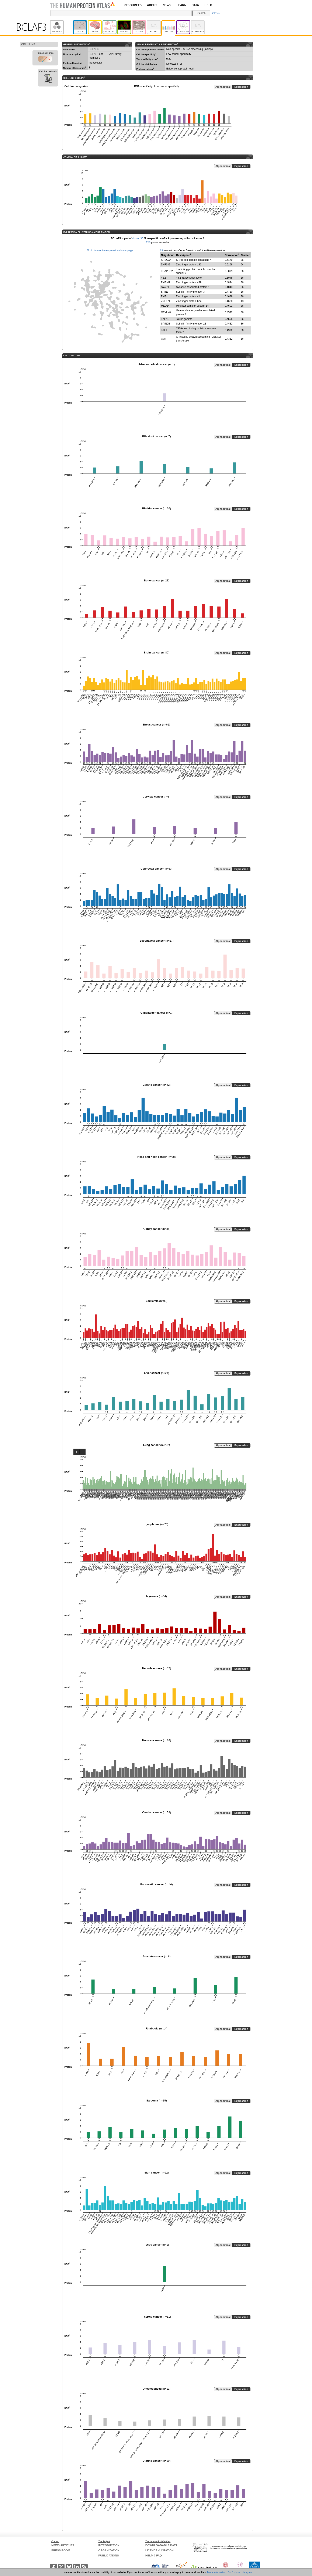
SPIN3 (165, 291)
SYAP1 (165, 287)
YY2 (163, 277)
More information (216, 2572)
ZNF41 (165, 296)
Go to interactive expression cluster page (110, 250)
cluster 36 (137, 238)
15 (161, 250)
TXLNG (165, 318)
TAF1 (164, 330)
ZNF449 (165, 282)
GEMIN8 (166, 312)
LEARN (181, 5)
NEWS (167, 5)
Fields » (215, 13)
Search (201, 13)
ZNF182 (165, 264)
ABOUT (152, 5)
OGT (164, 338)
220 (148, 242)
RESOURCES (133, 5)
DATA (195, 5)
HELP (208, 5)
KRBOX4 (166, 259)
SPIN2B (165, 323)
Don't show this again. (240, 2572)
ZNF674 (165, 301)
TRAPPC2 (167, 271)
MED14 (165, 305)
